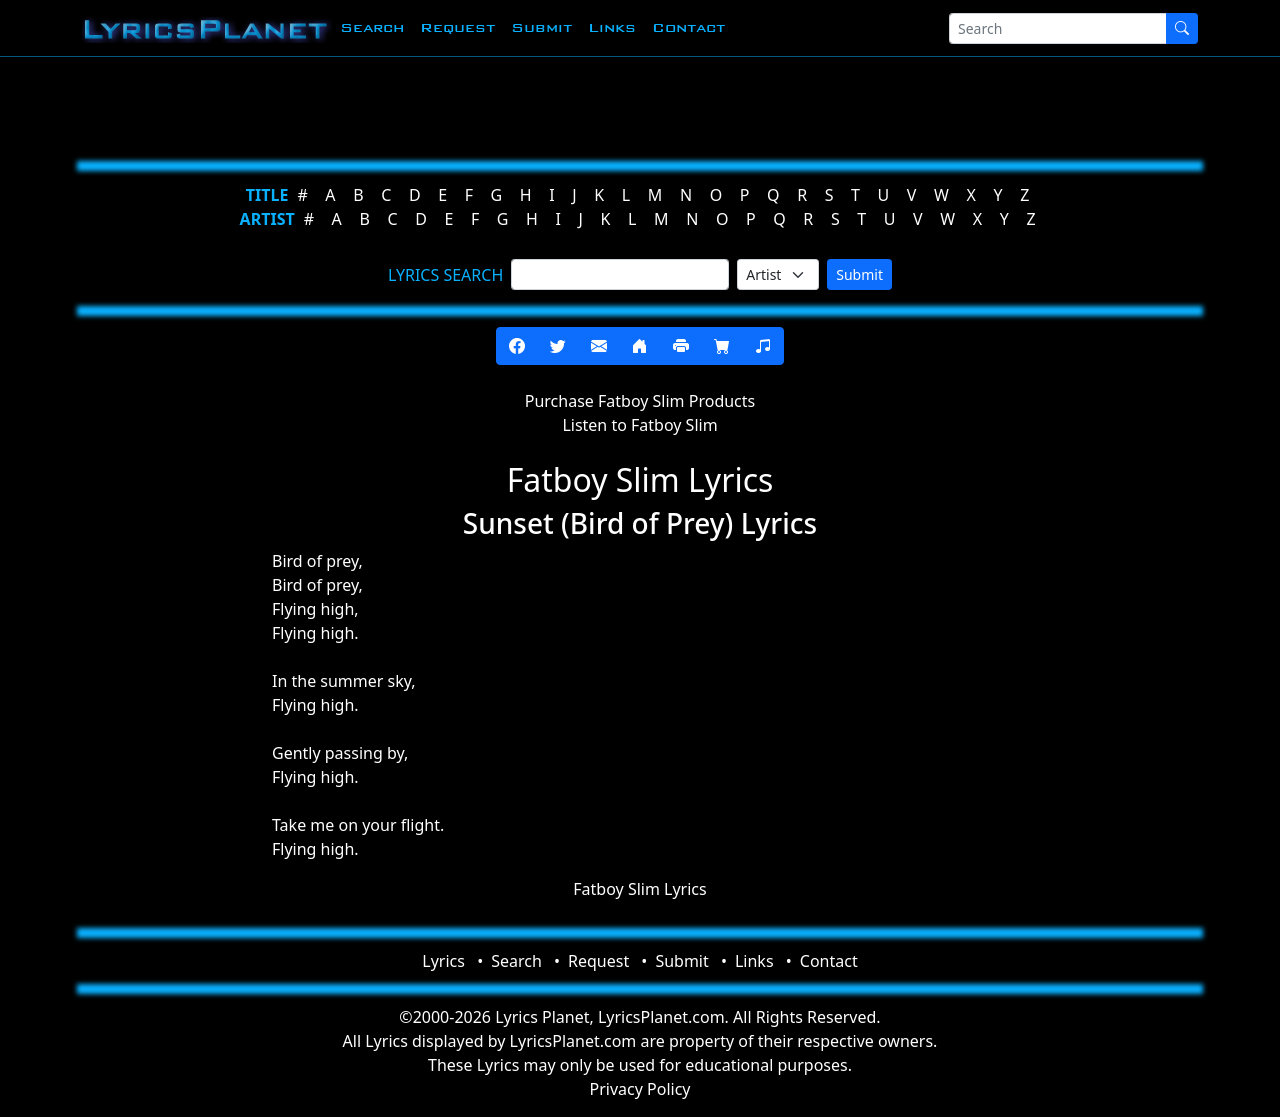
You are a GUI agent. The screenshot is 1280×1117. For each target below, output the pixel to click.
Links (612, 27)
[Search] (1058, 28)
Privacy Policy (640, 1089)
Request (457, 27)
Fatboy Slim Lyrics (639, 889)
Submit (541, 27)
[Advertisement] (632, 105)
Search (372, 27)
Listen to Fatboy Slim (639, 425)
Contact (688, 27)
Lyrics (443, 961)
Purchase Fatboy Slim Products (640, 401)
